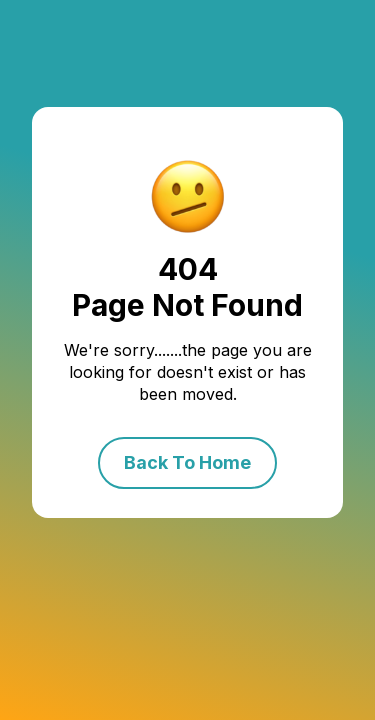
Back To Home (187, 462)
